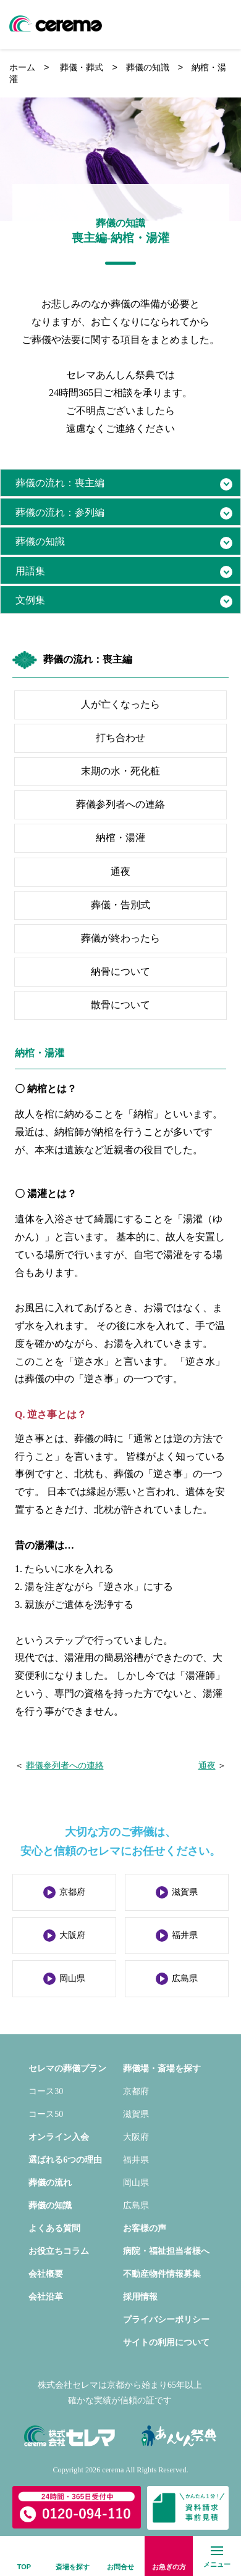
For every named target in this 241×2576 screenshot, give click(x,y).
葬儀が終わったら (120, 938)
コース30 (45, 2091)
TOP (24, 2566)
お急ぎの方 (169, 2566)
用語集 (30, 571)
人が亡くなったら (120, 704)
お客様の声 (144, 2228)
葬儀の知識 (147, 67)
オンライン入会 (58, 2137)
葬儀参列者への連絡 (120, 804)
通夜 (120, 871)
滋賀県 (185, 1892)
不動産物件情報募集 (162, 2274)
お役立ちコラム (58, 2251)
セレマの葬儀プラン (67, 2068)
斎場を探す (73, 2566)
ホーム (22, 67)
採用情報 (140, 2296)
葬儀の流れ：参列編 (59, 512)
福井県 (185, 1935)
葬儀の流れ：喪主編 (59, 483)
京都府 (72, 1892)
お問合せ (120, 2566)
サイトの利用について (166, 2342)
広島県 (185, 1978)
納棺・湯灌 (120, 837)
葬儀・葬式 (81, 67)
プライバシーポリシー (166, 2319)
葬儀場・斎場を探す (162, 2068)
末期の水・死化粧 (120, 771)
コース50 (45, 2114)
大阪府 (72, 1935)
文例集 (30, 600)
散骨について (120, 1005)
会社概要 (45, 2274)
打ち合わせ (120, 737)
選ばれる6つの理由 (65, 2159)
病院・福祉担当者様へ (166, 2251)
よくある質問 (54, 2228)
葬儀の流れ (50, 2182)
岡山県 (72, 1978)
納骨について (120, 971)
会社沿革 (45, 2296)
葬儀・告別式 (120, 905)
